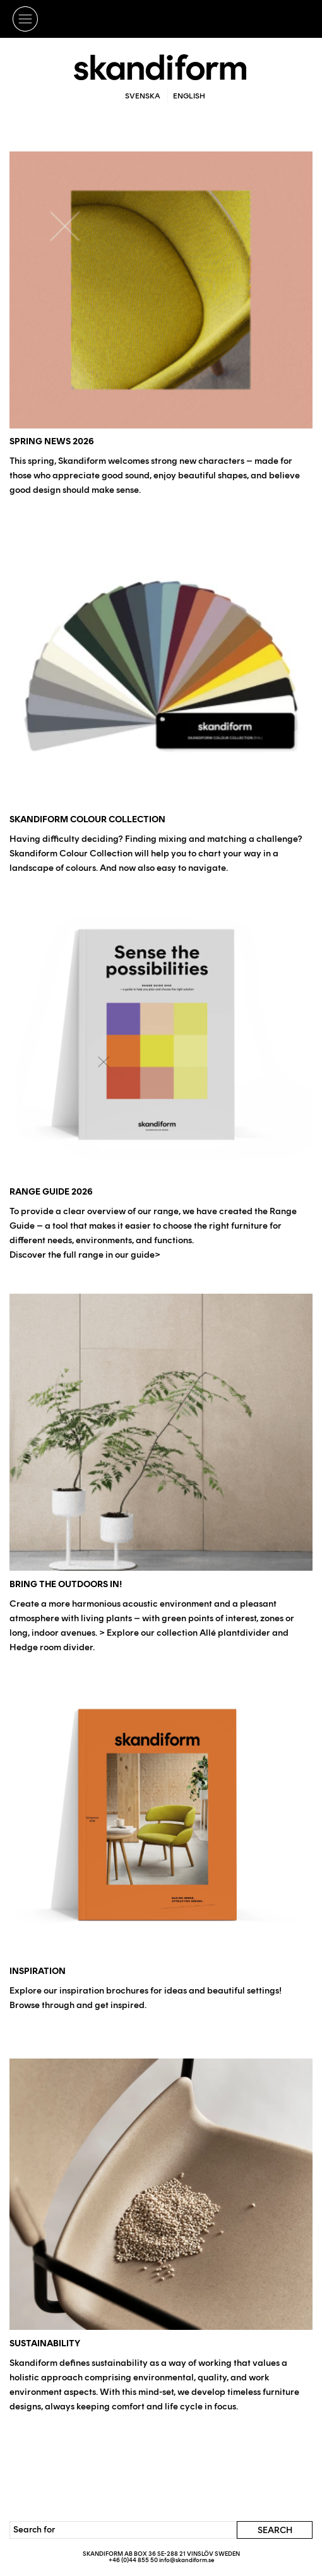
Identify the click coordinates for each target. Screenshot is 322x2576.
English (189, 96)
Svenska (142, 96)
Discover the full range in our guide (82, 1254)
